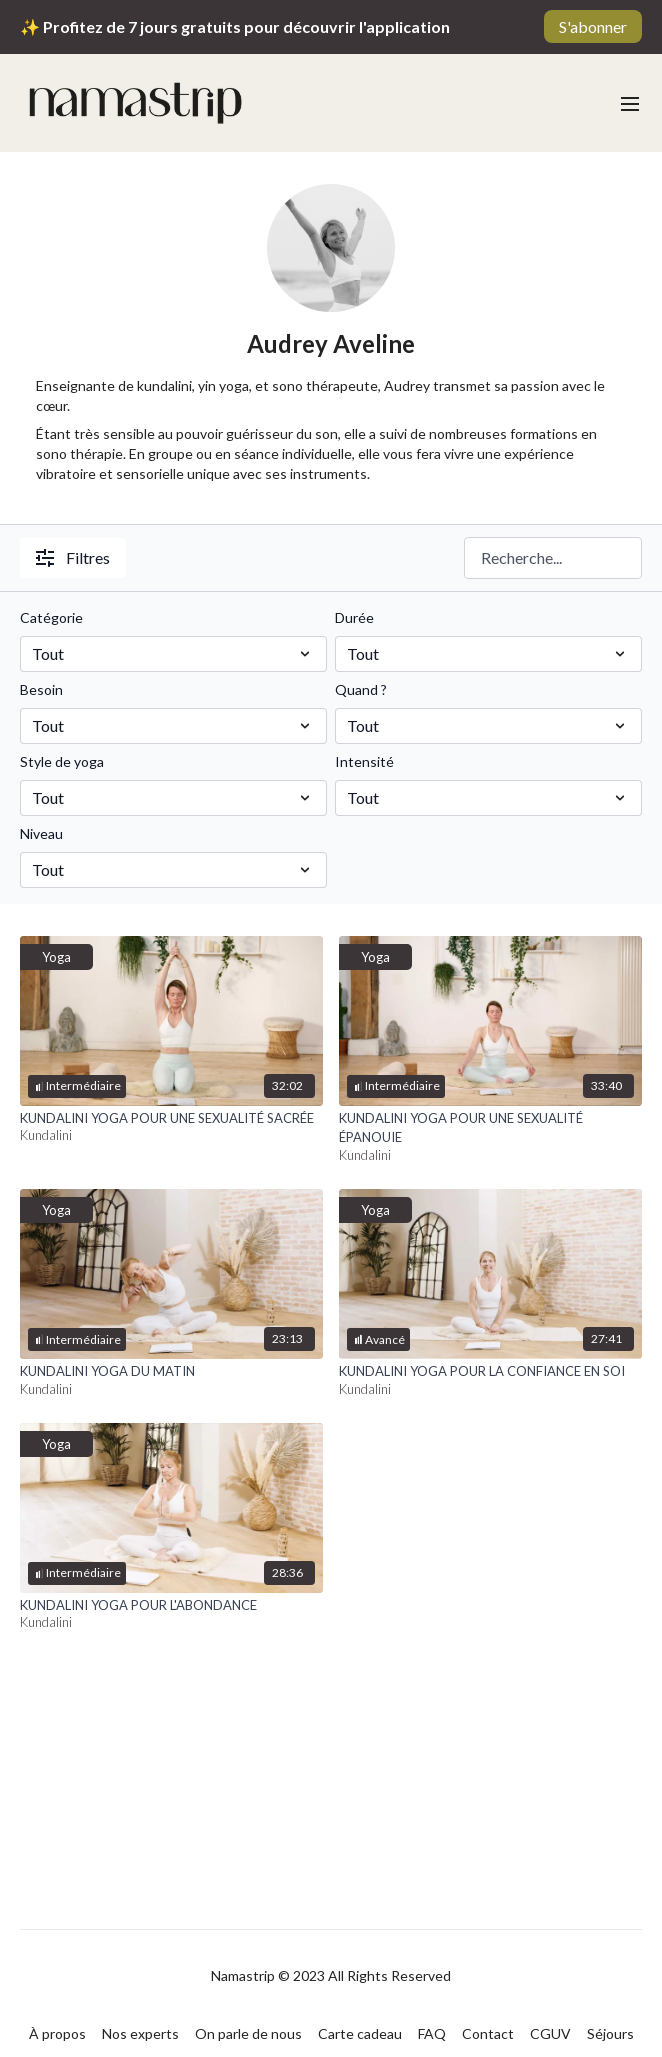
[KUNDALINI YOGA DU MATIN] (171, 1372)
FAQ (432, 2033)
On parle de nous (248, 2033)
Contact (488, 2033)
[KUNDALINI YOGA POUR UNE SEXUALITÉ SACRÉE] (171, 1119)
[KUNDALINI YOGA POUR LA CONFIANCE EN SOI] (490, 1372)
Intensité (364, 761)
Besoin (41, 689)
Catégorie (51, 617)
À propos (57, 2033)
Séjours (610, 2033)
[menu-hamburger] (630, 103)
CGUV (550, 2033)
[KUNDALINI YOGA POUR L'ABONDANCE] (171, 1606)
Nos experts (140, 2033)
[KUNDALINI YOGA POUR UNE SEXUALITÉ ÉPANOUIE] (490, 1128)
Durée (354, 617)
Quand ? (361, 689)
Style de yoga (62, 761)
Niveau (41, 833)
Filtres (73, 557)
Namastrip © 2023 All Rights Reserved (331, 1976)
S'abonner (593, 26)
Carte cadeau (360, 2033)
